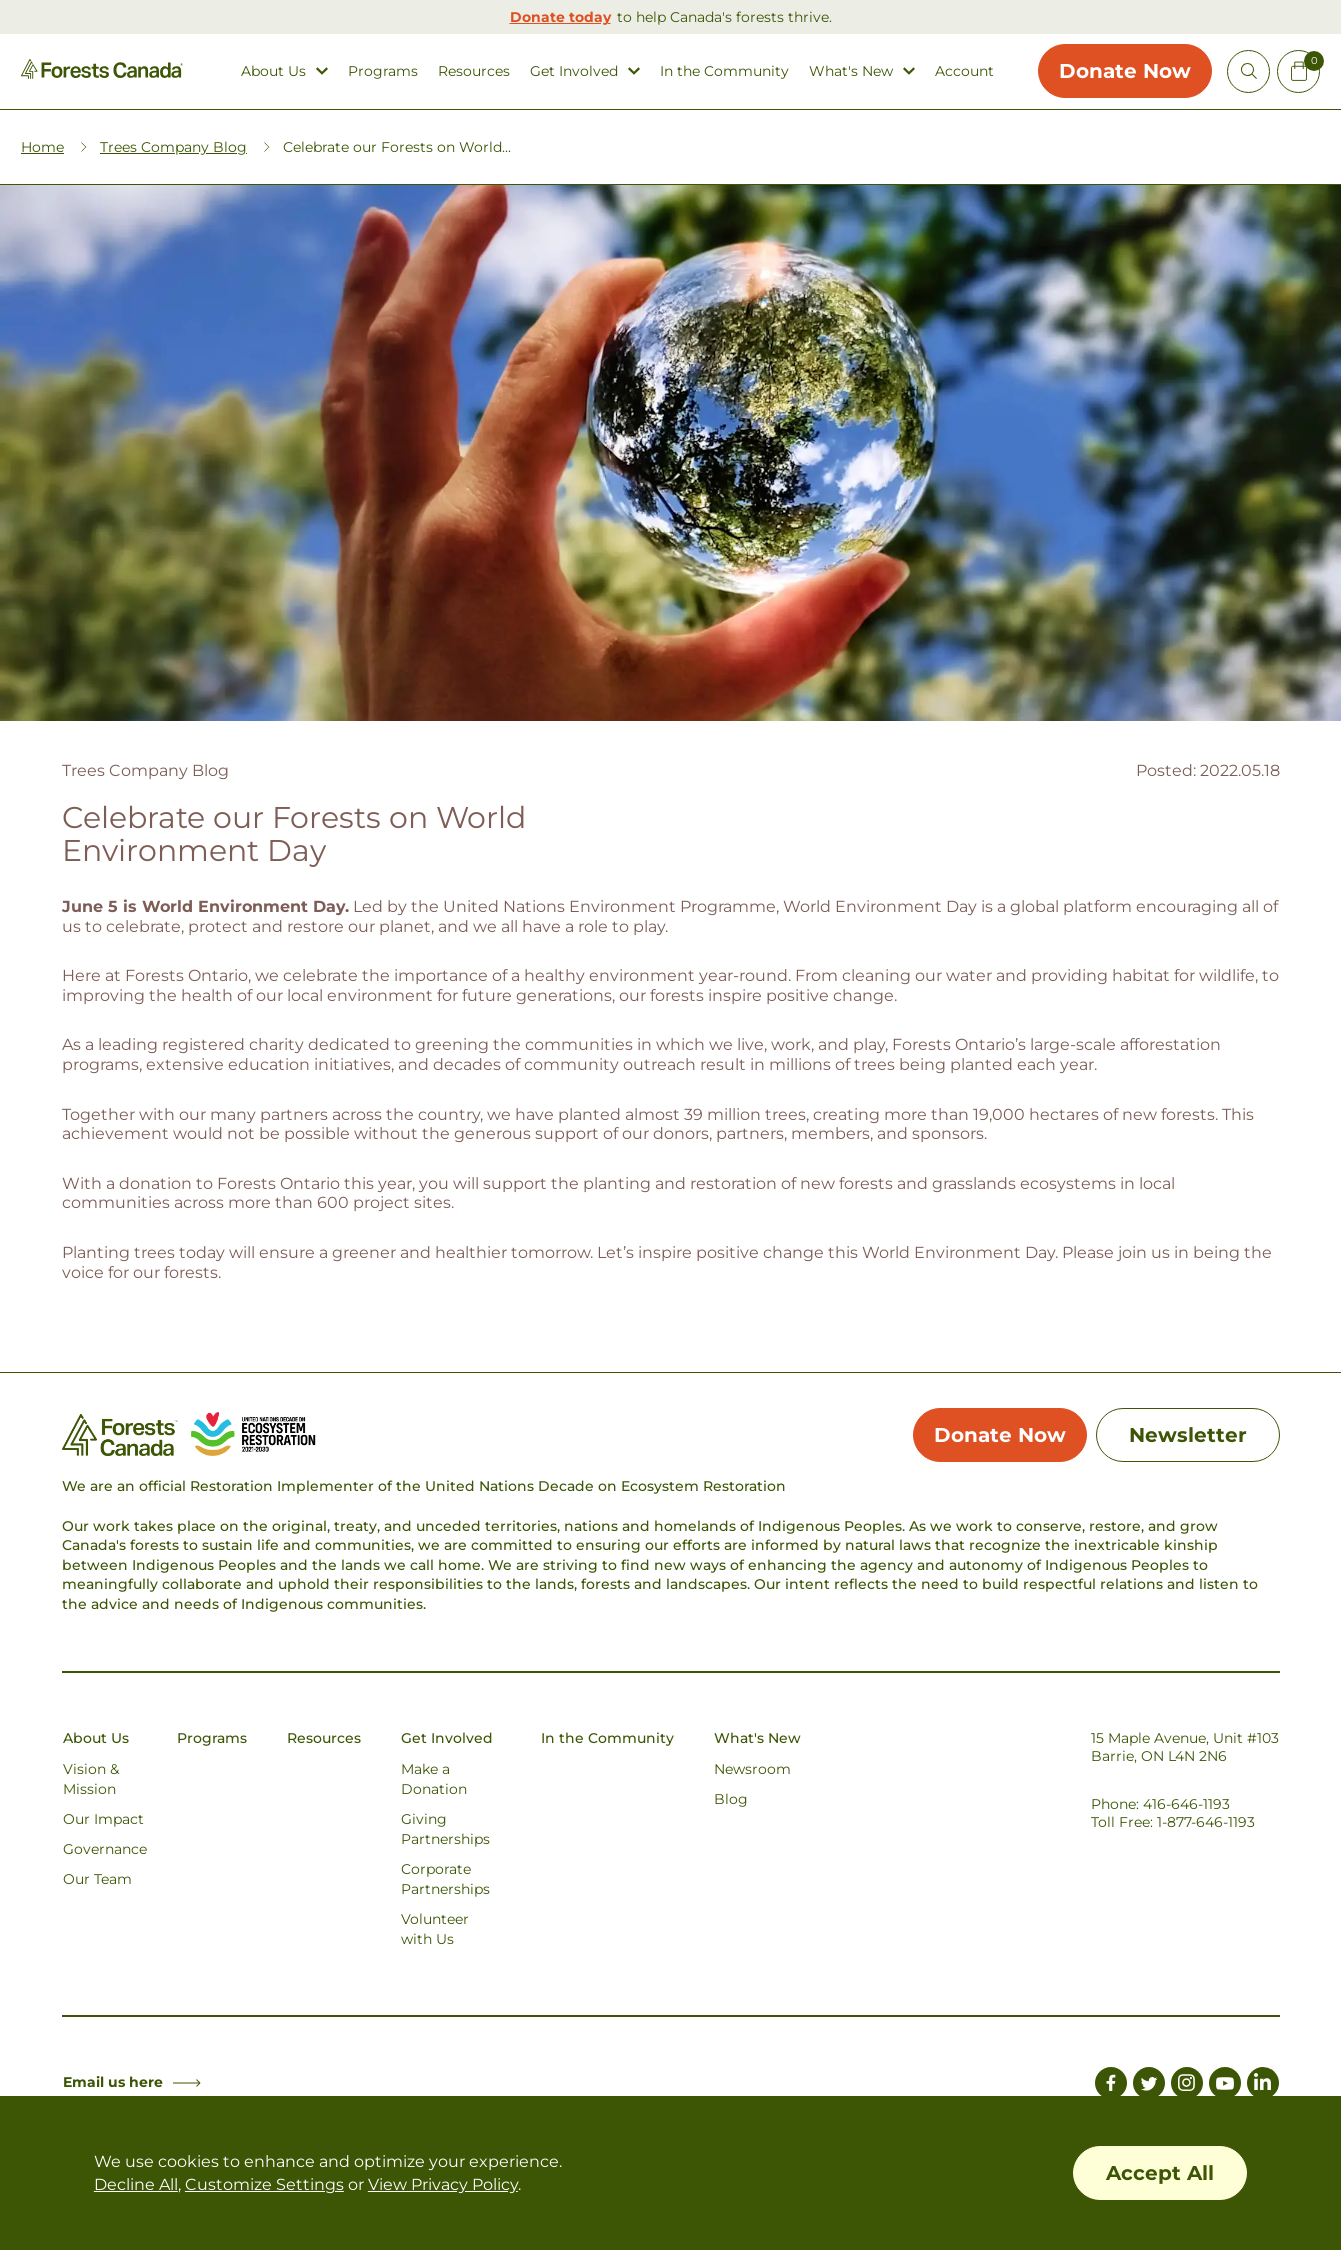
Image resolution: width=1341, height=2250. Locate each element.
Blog (731, 1798)
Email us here (132, 2081)
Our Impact (103, 1818)
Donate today (560, 17)
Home (42, 146)
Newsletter (1188, 1434)
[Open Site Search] (1248, 71)
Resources (474, 71)
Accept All (1160, 2173)
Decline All (136, 2184)
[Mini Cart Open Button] (1298, 71)
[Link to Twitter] (1149, 2085)
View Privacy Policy (443, 2184)
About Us (273, 71)
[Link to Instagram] (1187, 2085)
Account (964, 71)
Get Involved (574, 71)
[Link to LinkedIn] (1263, 2085)
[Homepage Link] (102, 73)
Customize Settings (264, 2184)
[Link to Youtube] (1225, 2085)
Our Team (97, 1878)
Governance (105, 1848)
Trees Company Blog (173, 146)
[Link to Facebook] (1111, 2085)
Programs (383, 71)
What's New (851, 71)
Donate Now (1125, 71)
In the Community (724, 71)
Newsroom (752, 1768)
